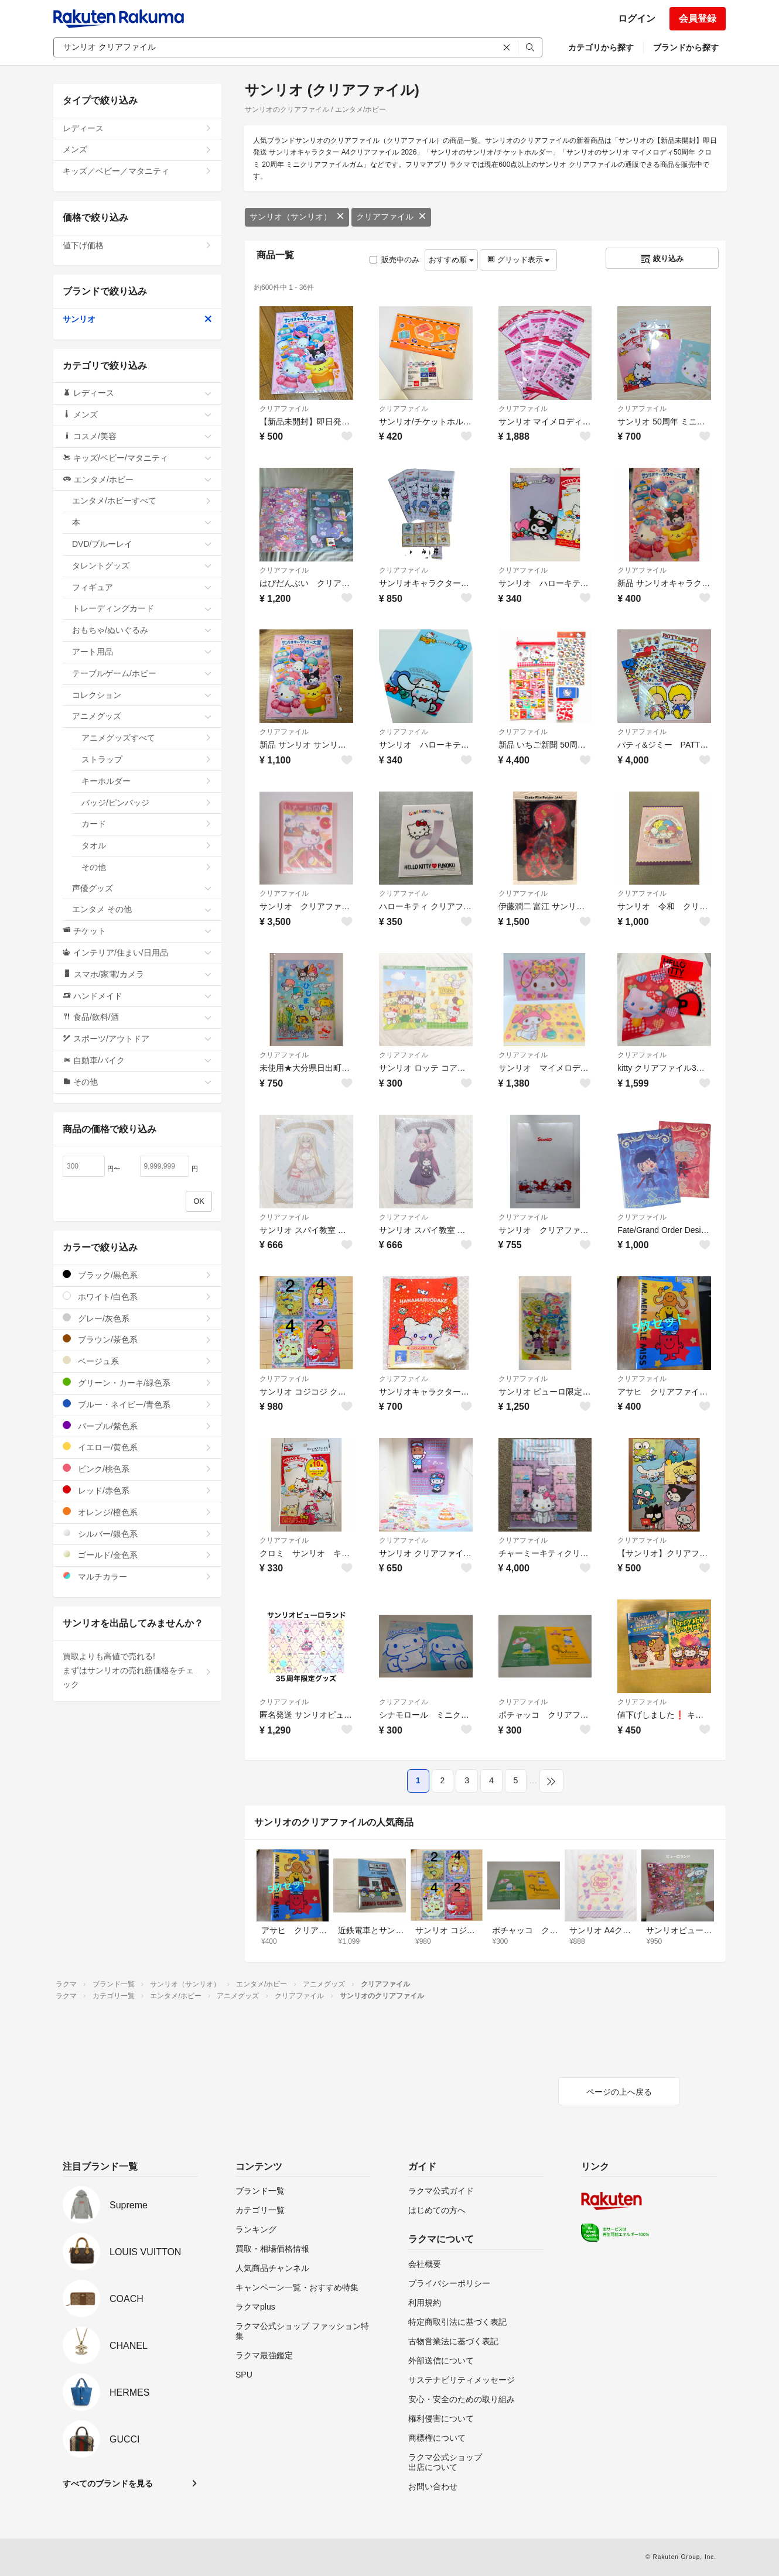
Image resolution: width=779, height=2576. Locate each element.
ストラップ (146, 759)
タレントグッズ (142, 565)
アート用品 (142, 651)
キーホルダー (146, 781)
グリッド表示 (518, 259)
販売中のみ (394, 259)
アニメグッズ (142, 716)
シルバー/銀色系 (137, 1534)
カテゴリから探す (601, 47)
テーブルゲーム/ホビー (142, 673)
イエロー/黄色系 (137, 1447)
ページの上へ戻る (619, 2092)
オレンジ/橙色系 (137, 1512)
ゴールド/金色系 (137, 1555)
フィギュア (142, 587)
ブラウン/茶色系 (137, 1339)
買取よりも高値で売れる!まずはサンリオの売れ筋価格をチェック (137, 1670)
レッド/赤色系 (137, 1490)
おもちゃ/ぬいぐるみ (142, 630)
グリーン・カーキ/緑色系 (137, 1383)
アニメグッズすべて (146, 737)
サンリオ (137, 319)
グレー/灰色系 (137, 1318)
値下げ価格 (137, 245)
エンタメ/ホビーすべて (142, 500)
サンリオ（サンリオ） (297, 216)
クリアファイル (391, 216)
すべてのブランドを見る (108, 2483)
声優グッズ (142, 888)
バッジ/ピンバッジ (146, 802)
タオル (146, 845)
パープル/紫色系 (137, 1426)
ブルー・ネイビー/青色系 (137, 1404)
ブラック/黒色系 (137, 1275)
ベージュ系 (137, 1361)
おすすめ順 (451, 259)
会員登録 (697, 18)
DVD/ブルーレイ (142, 544)
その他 (146, 867)
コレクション (142, 695)
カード (146, 823)
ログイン (636, 18)
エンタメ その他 (142, 909)
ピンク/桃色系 (137, 1469)
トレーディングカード (142, 608)
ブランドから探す (686, 47)
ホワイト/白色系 (137, 1296)
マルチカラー (137, 1576)
